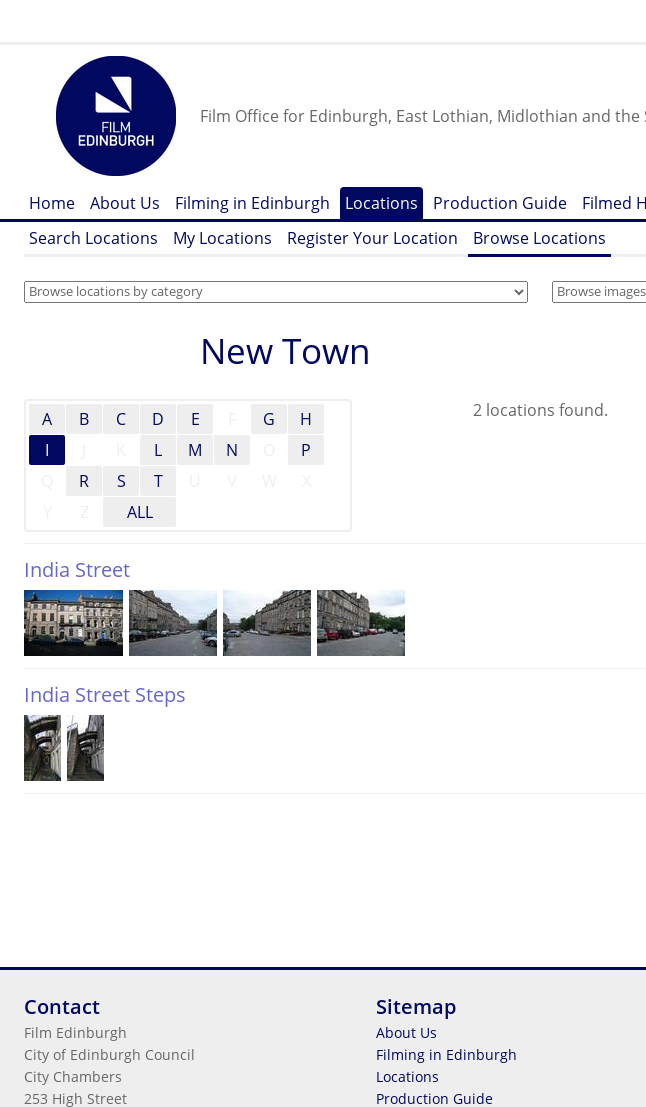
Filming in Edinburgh (252, 203)
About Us (125, 203)
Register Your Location (372, 238)
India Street (77, 569)
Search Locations (93, 238)
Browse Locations (539, 238)
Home (52, 203)
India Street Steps (105, 694)
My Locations (222, 238)
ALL (140, 512)
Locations (381, 203)
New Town (285, 350)
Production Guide (500, 203)
